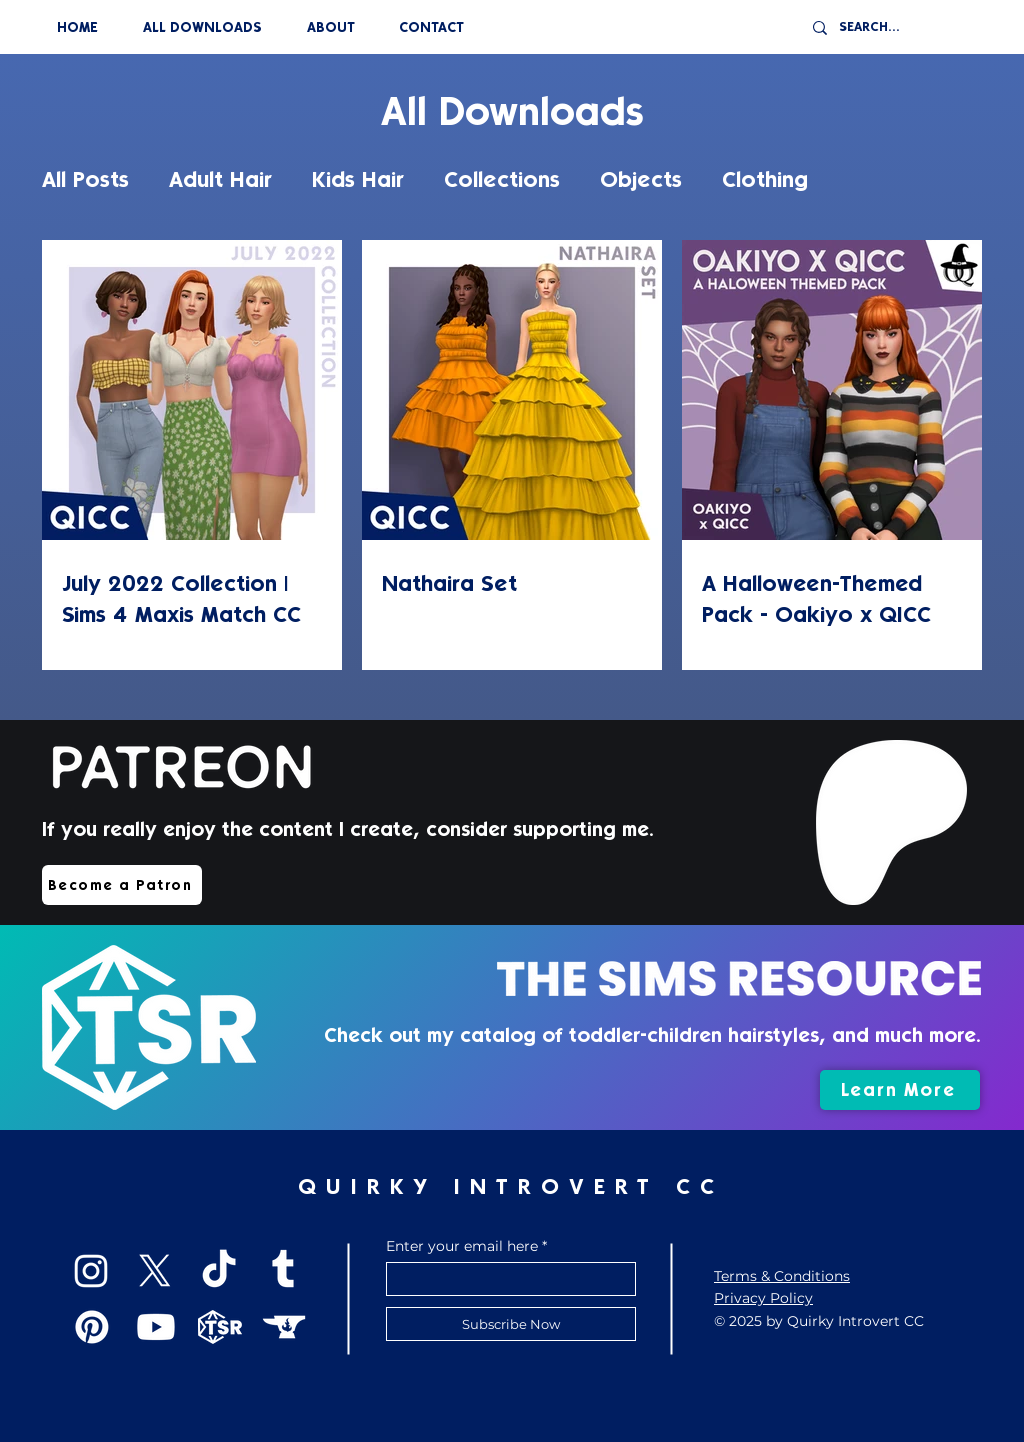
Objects (641, 179)
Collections (502, 179)
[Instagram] (91, 1271)
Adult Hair (220, 179)
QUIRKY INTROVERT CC (511, 1186)
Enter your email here (462, 1246)
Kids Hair (358, 179)
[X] (155, 1271)
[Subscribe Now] (511, 1324)
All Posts (85, 179)
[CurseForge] (284, 1327)
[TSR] (220, 1327)
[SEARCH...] (899, 27)
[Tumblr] (283, 1271)
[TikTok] (219, 1271)
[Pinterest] (92, 1327)
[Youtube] (156, 1327)
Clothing (765, 179)
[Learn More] (900, 1090)
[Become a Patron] (122, 885)
